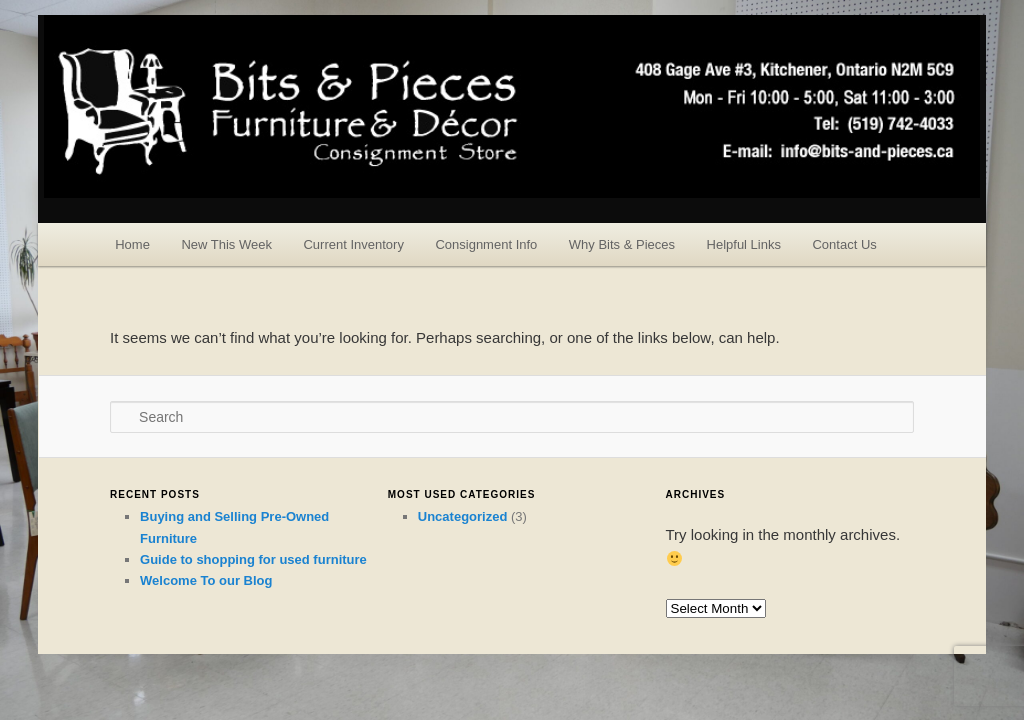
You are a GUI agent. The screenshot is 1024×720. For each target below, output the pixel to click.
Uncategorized (463, 516)
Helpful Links (744, 244)
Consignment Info (486, 244)
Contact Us (844, 244)
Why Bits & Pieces (622, 244)
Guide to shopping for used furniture (253, 559)
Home (132, 244)
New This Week (226, 244)
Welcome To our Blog (206, 580)
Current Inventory (353, 244)
